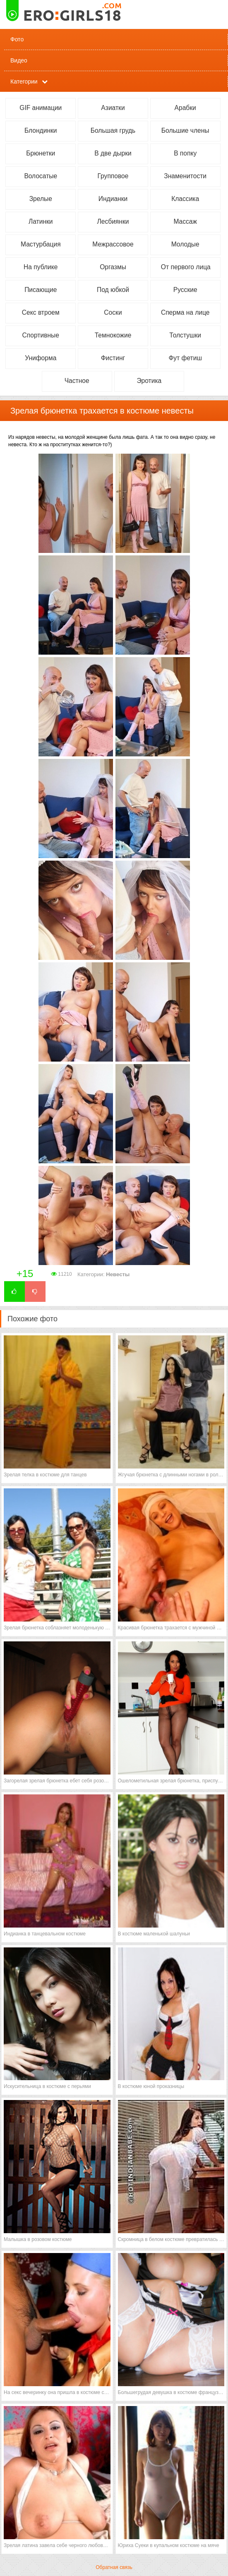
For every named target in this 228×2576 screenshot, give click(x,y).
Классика (185, 198)
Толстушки (185, 335)
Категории (24, 81)
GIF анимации (40, 107)
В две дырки (112, 153)
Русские (185, 289)
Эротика (149, 380)
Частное (77, 380)
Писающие (40, 289)
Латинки (41, 221)
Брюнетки (40, 153)
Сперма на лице (185, 312)
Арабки (185, 107)
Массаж (185, 221)
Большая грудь (113, 130)
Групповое (113, 175)
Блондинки (40, 130)
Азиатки (113, 107)
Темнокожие (113, 335)
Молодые (185, 244)
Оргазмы (113, 266)
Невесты (118, 1274)
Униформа (40, 357)
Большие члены (185, 130)
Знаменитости (185, 175)
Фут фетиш (185, 357)
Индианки (112, 198)
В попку (185, 153)
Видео (18, 60)
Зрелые (40, 198)
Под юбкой (113, 289)
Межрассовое (112, 244)
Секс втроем (41, 312)
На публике (41, 266)
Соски (113, 312)
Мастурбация (41, 244)
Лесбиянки (113, 221)
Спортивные (40, 335)
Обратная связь (114, 2567)
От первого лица (186, 266)
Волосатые (40, 175)
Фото (17, 39)
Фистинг (113, 357)
